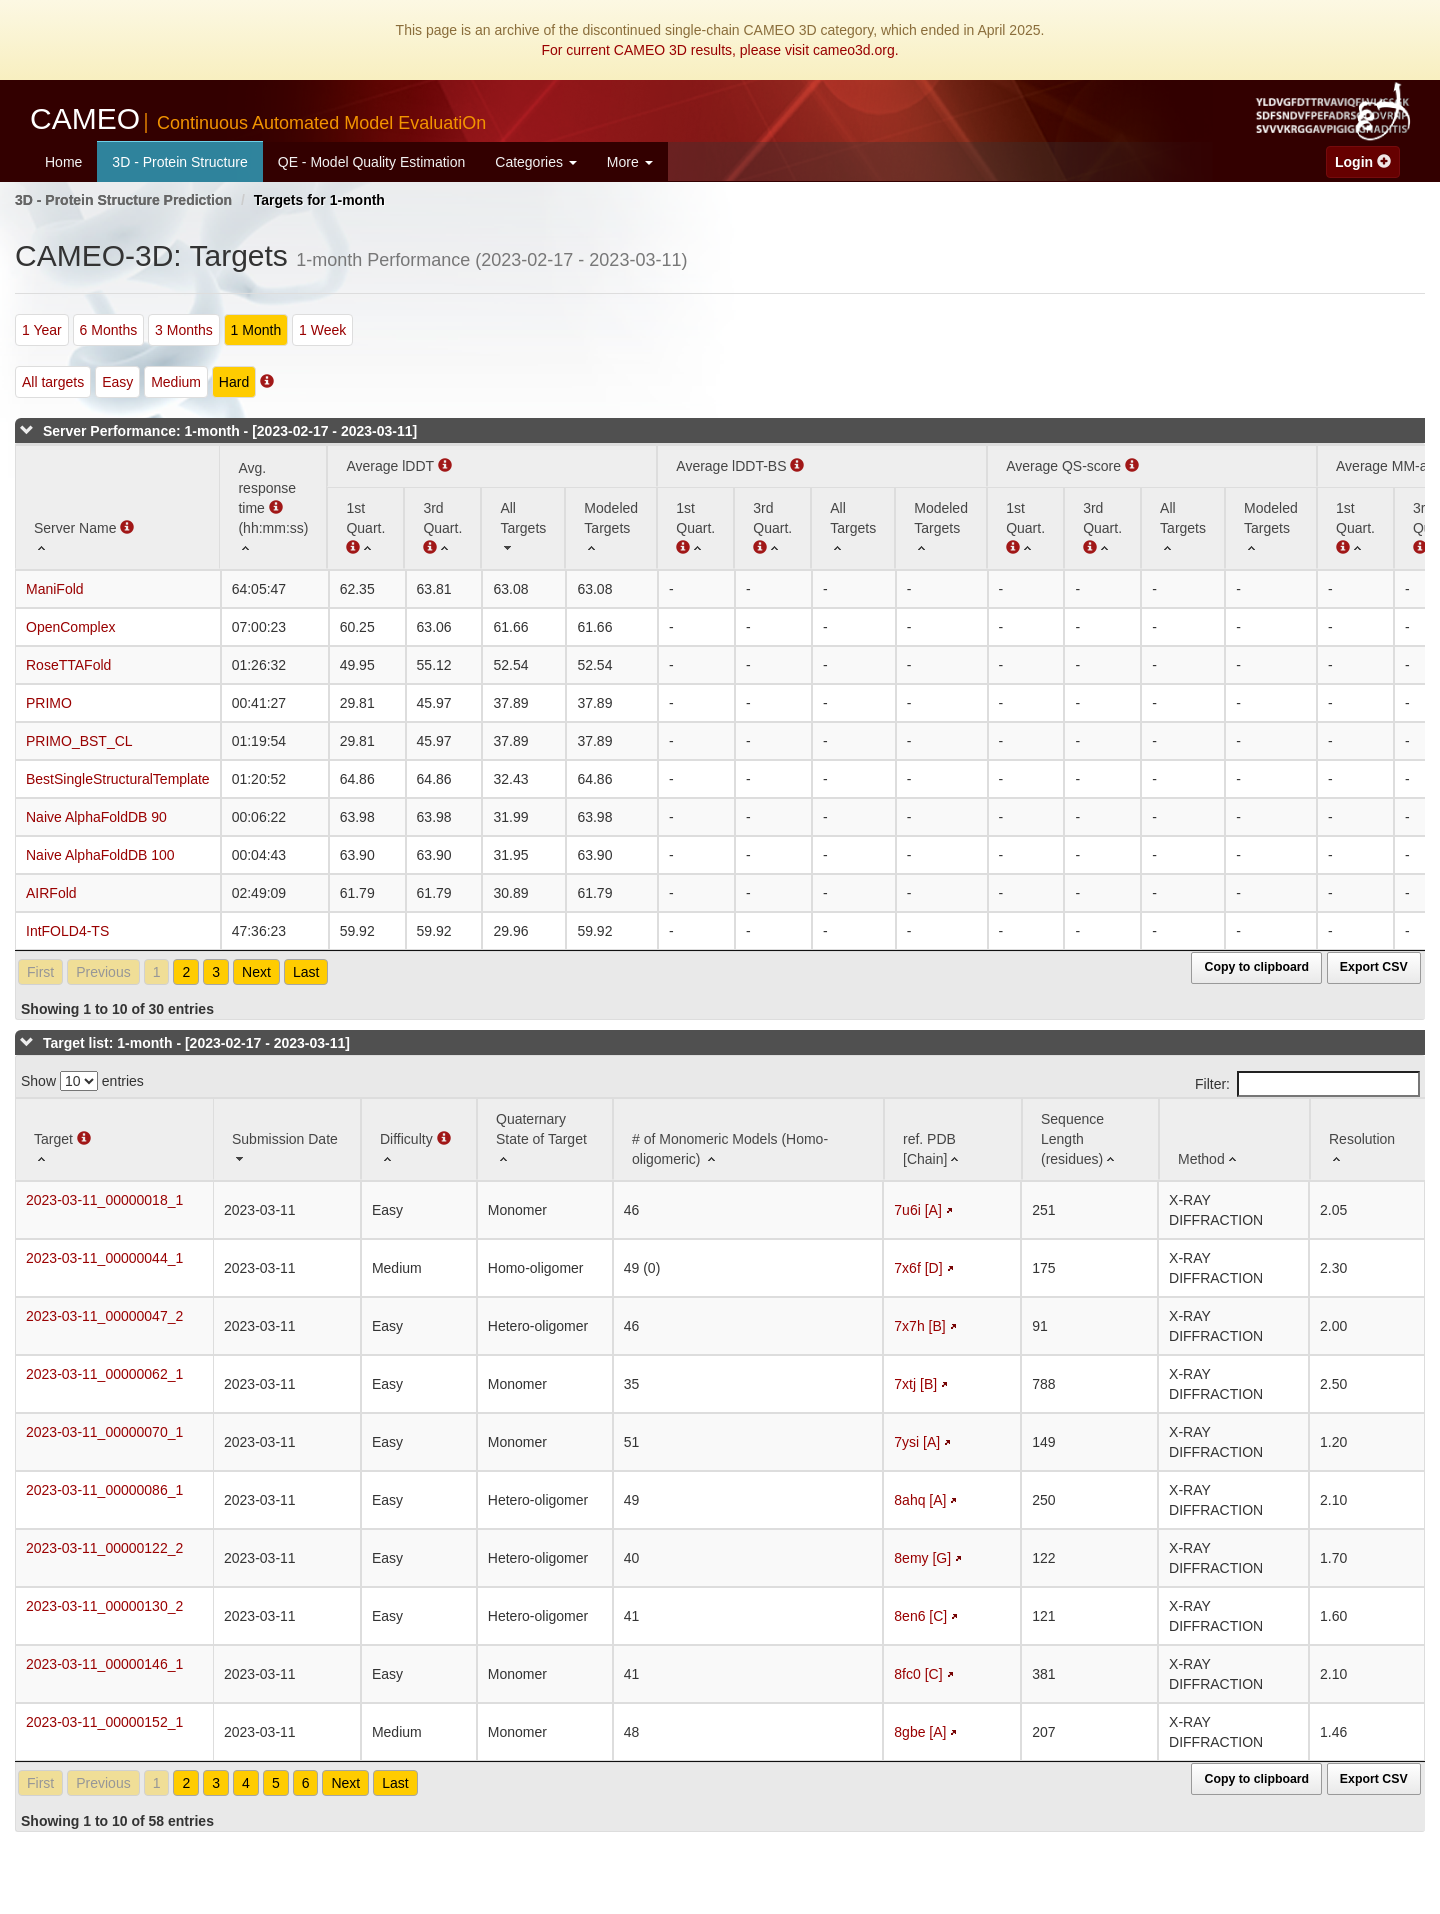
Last (306, 972)
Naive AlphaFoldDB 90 (96, 817)
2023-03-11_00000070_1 (104, 1432)
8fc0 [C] (918, 1674)
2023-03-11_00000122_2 (104, 1548)
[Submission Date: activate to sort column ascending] (287, 1139)
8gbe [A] (920, 1732)
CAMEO (258, 118)
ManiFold (55, 589)
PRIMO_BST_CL (79, 741)
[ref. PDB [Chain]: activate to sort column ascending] (953, 1139)
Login (1363, 162)
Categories (536, 162)
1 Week (322, 330)
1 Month (256, 330)
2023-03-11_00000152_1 (104, 1722)
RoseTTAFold (68, 665)
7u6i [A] (917, 1210)
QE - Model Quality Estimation (372, 162)
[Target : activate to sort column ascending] (114, 1139)
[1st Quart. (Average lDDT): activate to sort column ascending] (365, 528)
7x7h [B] (919, 1326)
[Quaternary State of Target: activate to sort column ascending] (545, 1139)
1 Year (42, 330)
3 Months (184, 330)
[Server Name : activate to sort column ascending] (117, 507)
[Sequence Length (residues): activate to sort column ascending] (1090, 1139)
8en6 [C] (920, 1616)
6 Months (109, 330)
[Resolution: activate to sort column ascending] (1368, 1139)
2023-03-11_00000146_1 (104, 1664)
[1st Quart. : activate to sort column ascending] (695, 528)
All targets (53, 382)
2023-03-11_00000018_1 (104, 1200)
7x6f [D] (918, 1268)
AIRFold (51, 893)
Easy (117, 382)
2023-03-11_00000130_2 (104, 1606)
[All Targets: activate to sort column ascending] (523, 528)
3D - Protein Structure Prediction (123, 200)
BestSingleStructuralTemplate (118, 779)
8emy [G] (922, 1558)
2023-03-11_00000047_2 (104, 1316)
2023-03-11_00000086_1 (104, 1490)
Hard (234, 382)
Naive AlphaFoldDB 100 (100, 855)
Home (63, 162)
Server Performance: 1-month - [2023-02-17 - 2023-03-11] (230, 431)
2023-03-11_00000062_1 (104, 1374)
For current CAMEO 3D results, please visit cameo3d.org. (719, 50)
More (630, 162)
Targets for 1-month (319, 200)
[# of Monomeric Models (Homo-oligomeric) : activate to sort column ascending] (748, 1139)
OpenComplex (71, 627)
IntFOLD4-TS (67, 931)
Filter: (1307, 1084)
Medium (176, 382)
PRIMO (49, 703)
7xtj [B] (915, 1384)
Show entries (82, 1081)
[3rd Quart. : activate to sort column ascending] (442, 528)
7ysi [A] (917, 1442)
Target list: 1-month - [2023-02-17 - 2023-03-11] (196, 1043)
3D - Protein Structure (179, 162)
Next (256, 972)
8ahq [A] (920, 1500)
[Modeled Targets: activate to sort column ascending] (611, 528)
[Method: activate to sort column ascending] (1234, 1139)
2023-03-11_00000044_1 (104, 1258)
